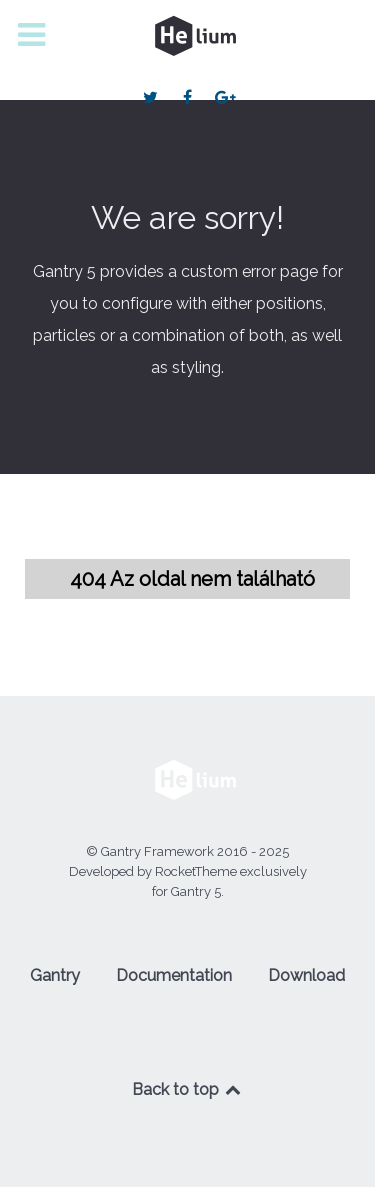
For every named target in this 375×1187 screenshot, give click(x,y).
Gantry (55, 975)
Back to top (188, 1089)
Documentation (174, 975)
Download (306, 975)
